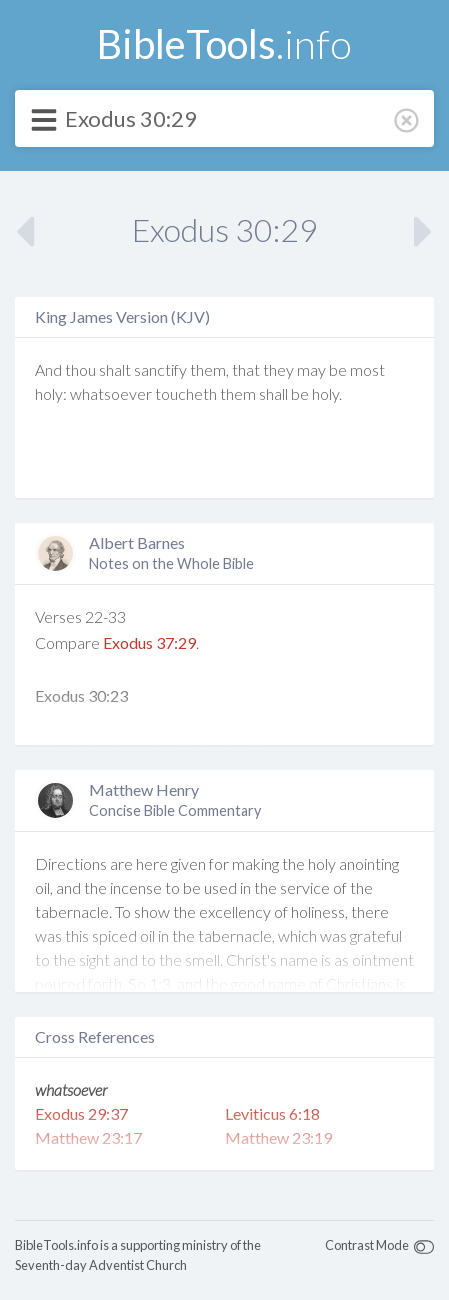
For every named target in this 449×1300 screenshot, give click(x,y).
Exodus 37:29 (149, 642)
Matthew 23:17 (88, 1137)
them (238, 393)
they (278, 369)
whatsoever (111, 393)
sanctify (160, 369)
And (48, 369)
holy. (327, 393)
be (338, 369)
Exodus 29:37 (81, 1113)
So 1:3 (149, 983)
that (246, 369)
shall (273, 393)
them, (209, 369)
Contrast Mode (367, 1245)
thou (80, 369)
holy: (51, 393)
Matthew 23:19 (278, 1137)
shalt (115, 369)
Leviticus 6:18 (272, 1113)
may (311, 369)
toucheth (186, 393)
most (367, 369)
